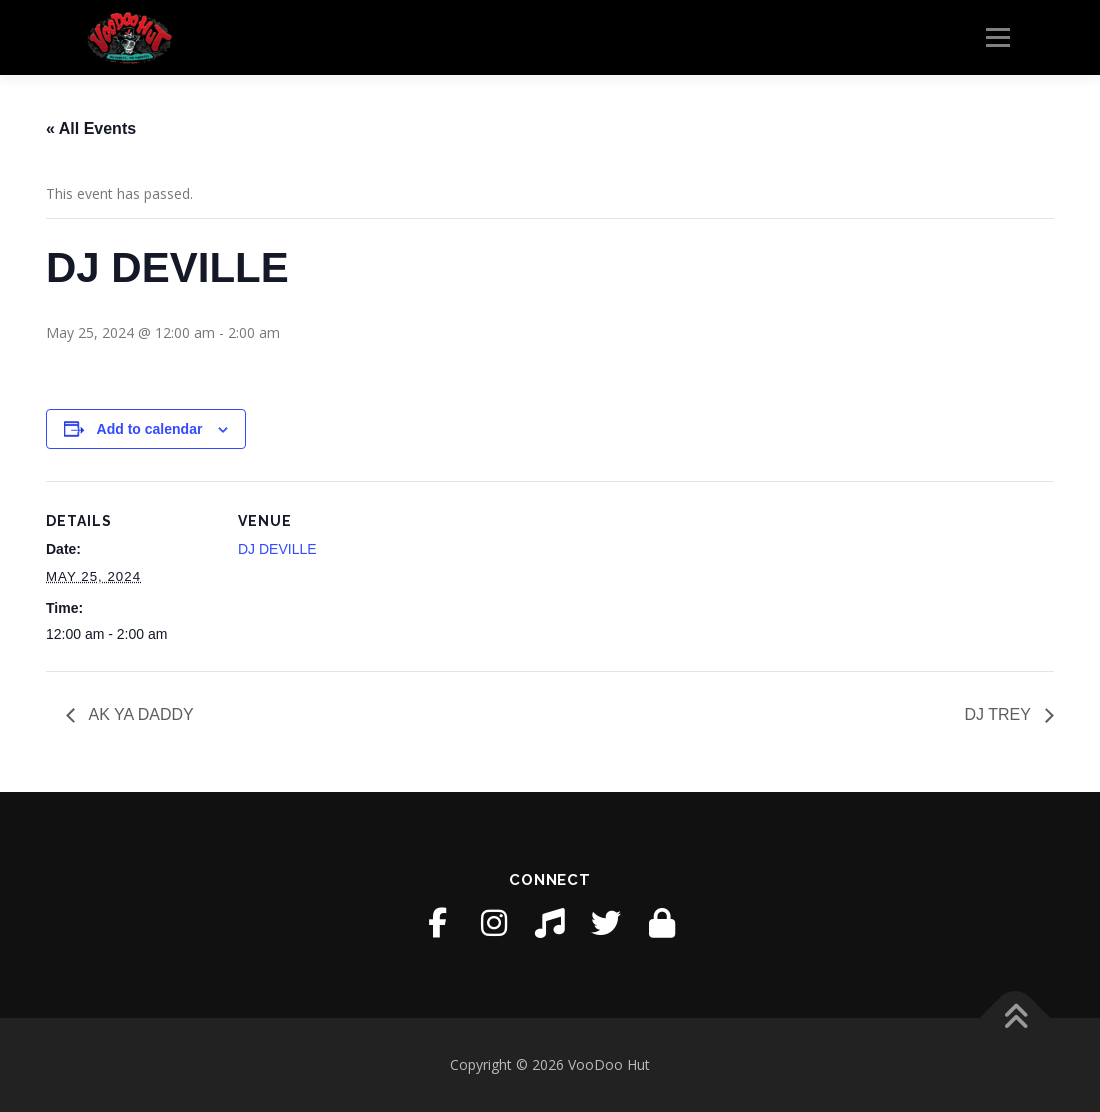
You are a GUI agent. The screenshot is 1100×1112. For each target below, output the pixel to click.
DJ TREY (999, 714)
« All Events (91, 128)
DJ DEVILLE (277, 549)
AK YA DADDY (139, 714)
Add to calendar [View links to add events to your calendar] (150, 429)
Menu (997, 37)
